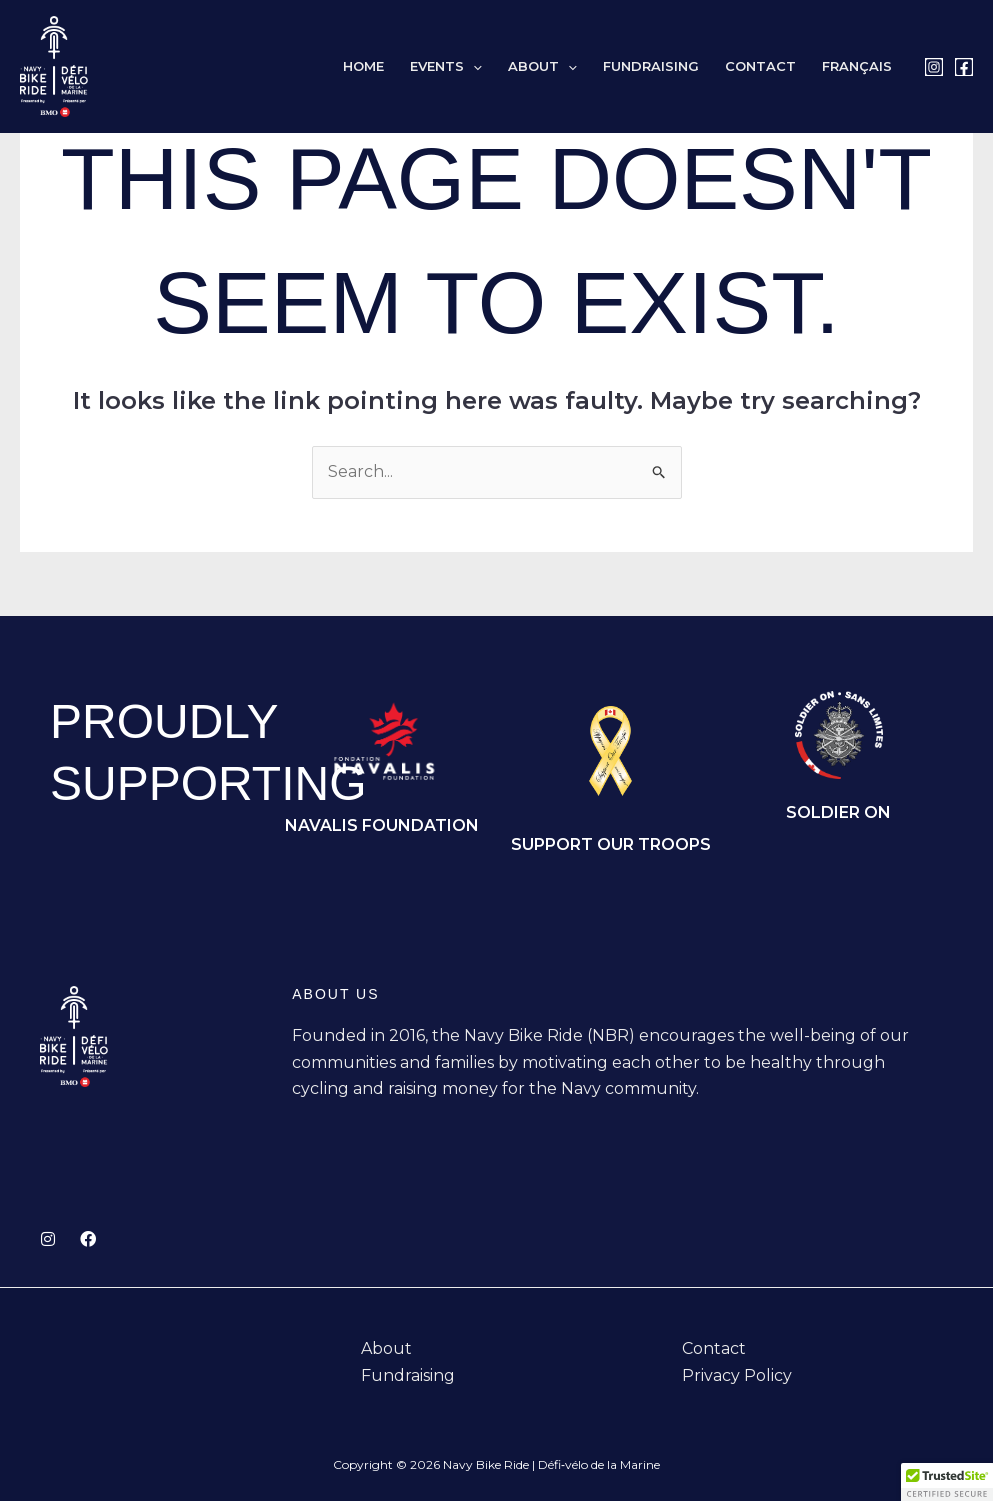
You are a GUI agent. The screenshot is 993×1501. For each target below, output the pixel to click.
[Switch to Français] (857, 66)
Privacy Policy (737, 1375)
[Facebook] (964, 67)
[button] (473, 66)
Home (363, 66)
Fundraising (651, 66)
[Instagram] (934, 67)
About (542, 66)
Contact (760, 66)
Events (446, 66)
